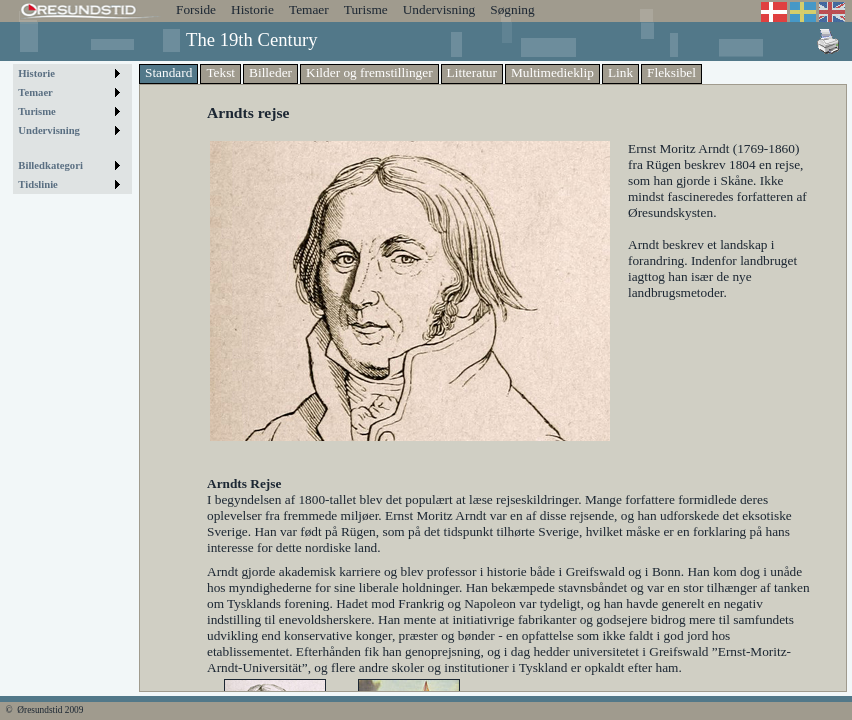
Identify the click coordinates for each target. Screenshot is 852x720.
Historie (252, 9)
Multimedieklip (552, 72)
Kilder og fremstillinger (369, 72)
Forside (196, 9)
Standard (168, 72)
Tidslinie (38, 184)
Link (620, 72)
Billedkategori (50, 165)
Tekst (220, 72)
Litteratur (472, 72)
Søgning (512, 9)
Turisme (366, 9)
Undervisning (439, 9)
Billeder (270, 72)
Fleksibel (671, 72)
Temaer (309, 9)
